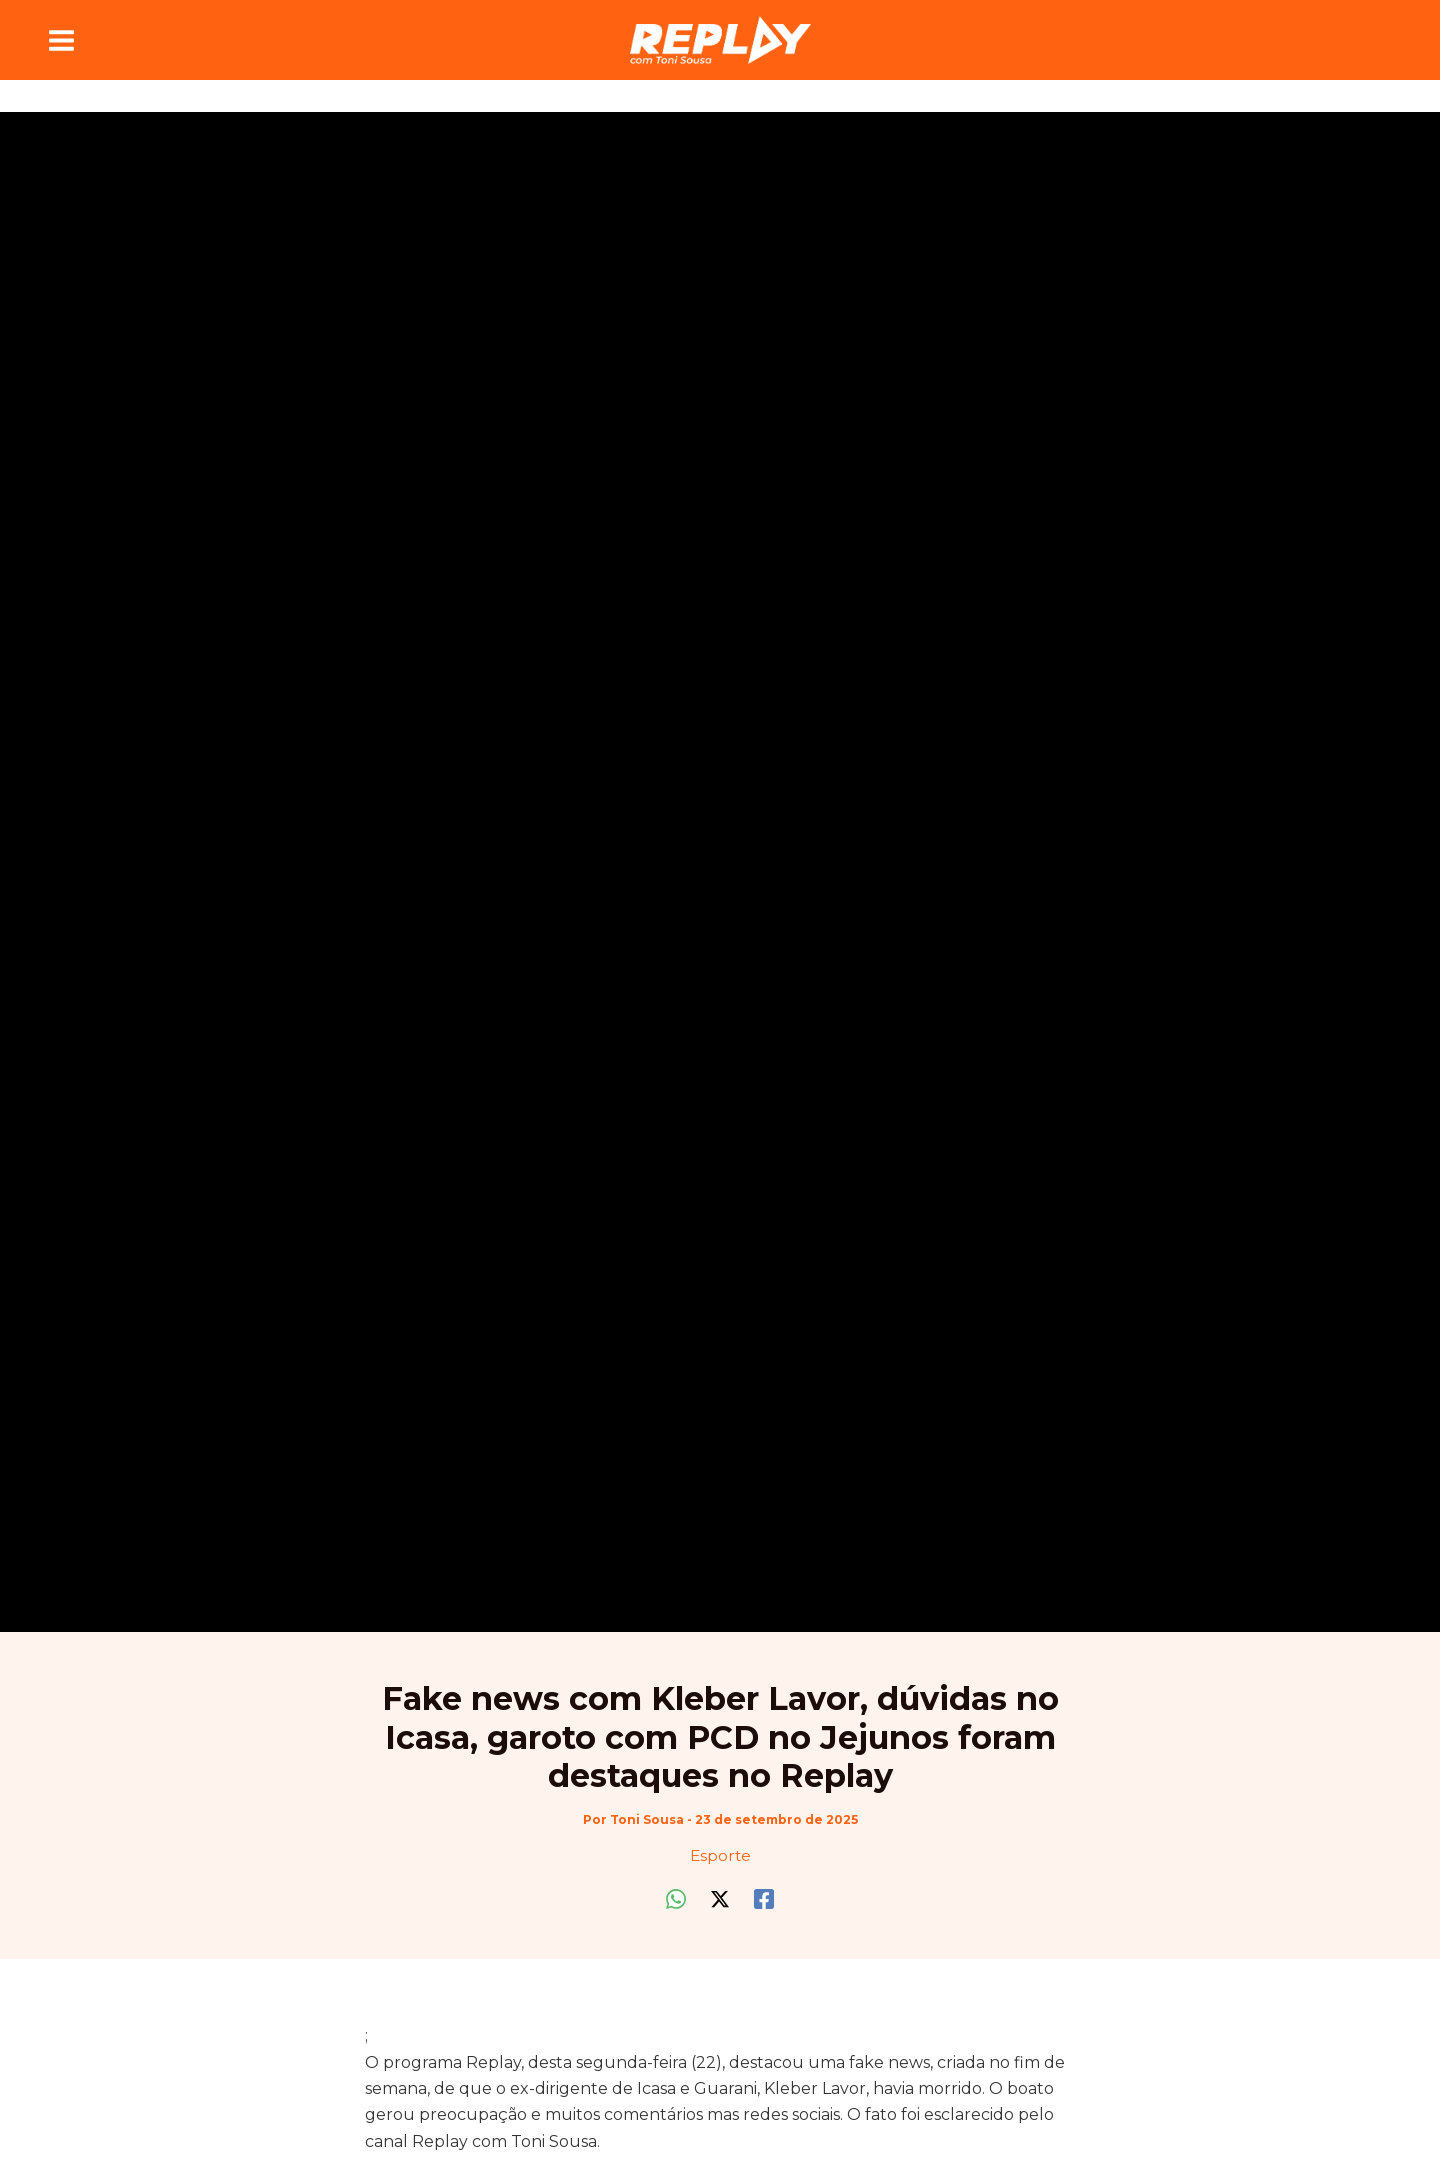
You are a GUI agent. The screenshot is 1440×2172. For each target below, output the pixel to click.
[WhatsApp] (676, 1897)
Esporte (720, 1855)
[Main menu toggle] (61, 40)
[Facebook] (764, 1897)
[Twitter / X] (720, 1897)
